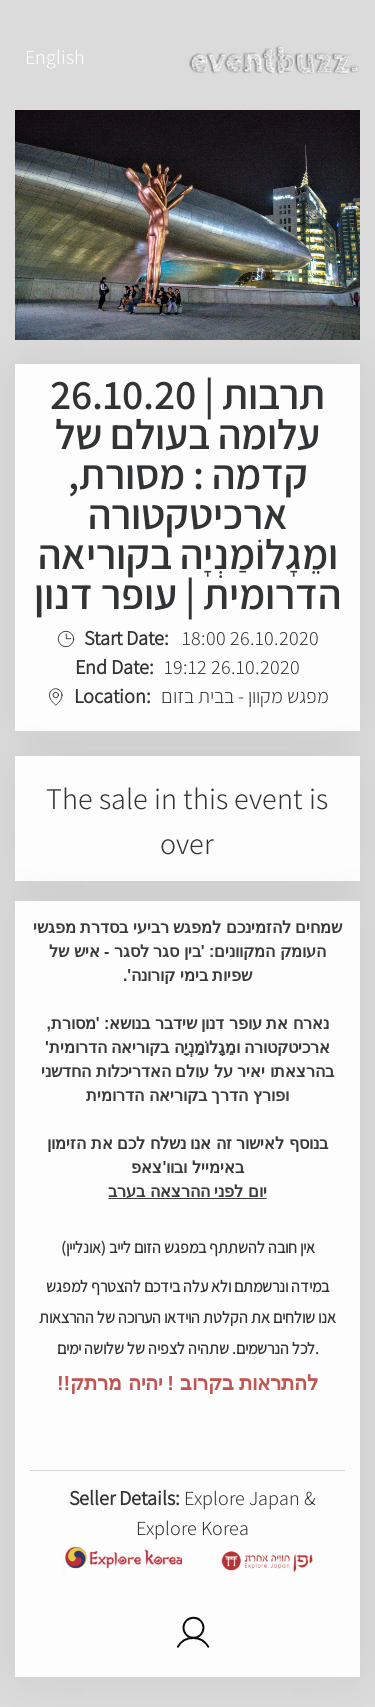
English (55, 57)
